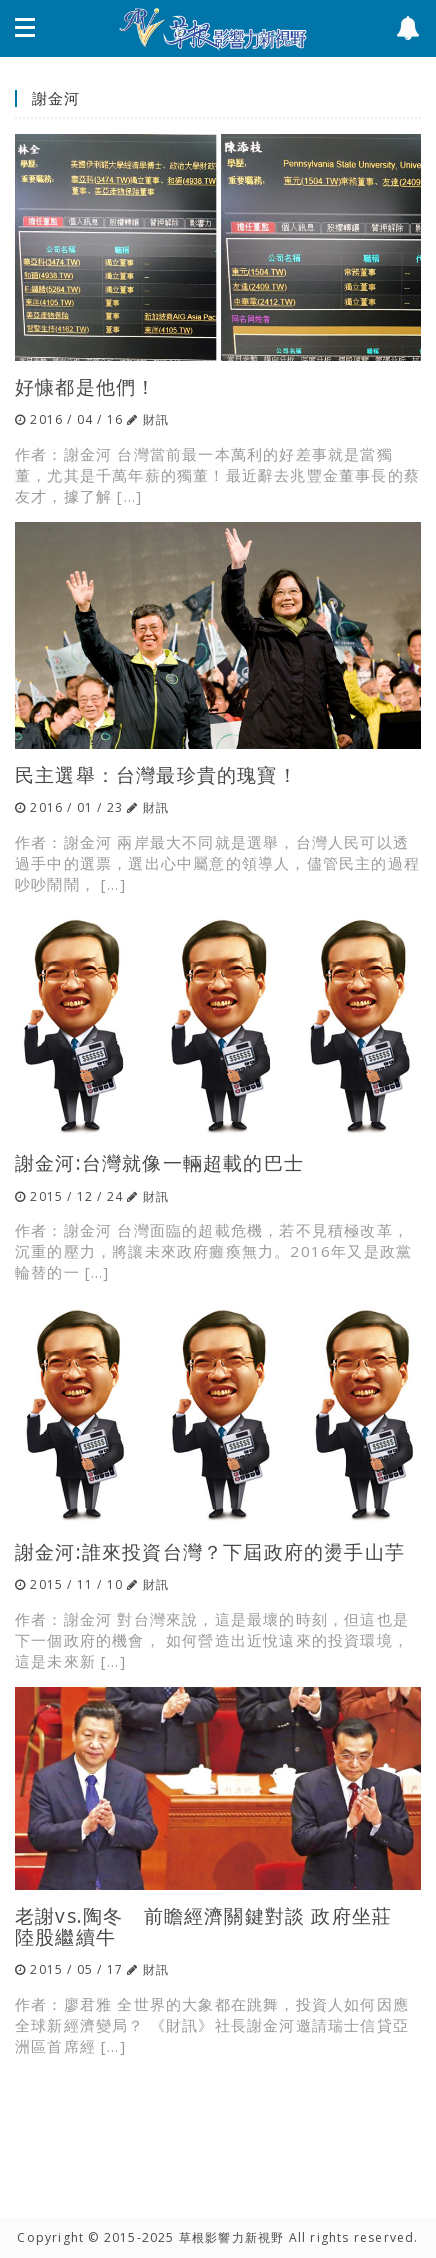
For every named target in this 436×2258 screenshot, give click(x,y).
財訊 (156, 419)
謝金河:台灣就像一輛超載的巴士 (159, 1162)
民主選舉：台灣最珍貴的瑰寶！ (156, 774)
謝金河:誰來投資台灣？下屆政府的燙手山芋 (210, 1551)
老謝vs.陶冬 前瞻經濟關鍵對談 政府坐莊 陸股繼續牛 (213, 1926)
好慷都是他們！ (85, 386)
